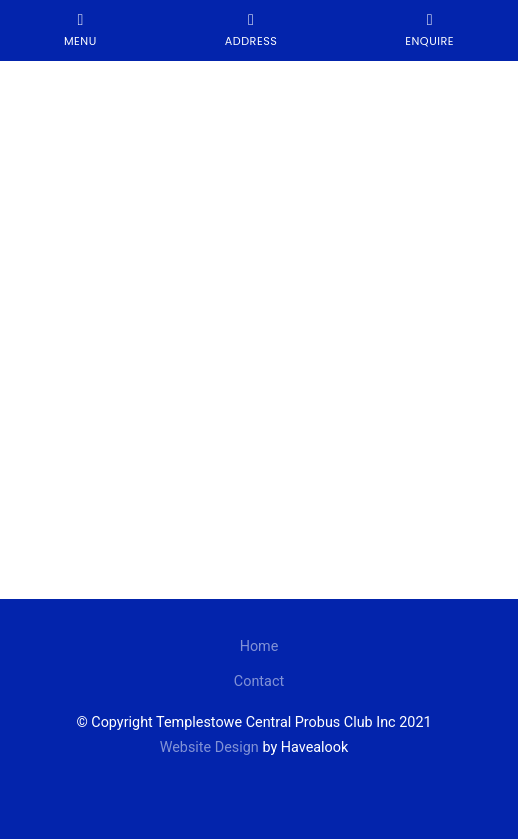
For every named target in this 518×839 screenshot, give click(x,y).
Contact (259, 681)
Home (259, 646)
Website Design (209, 747)
